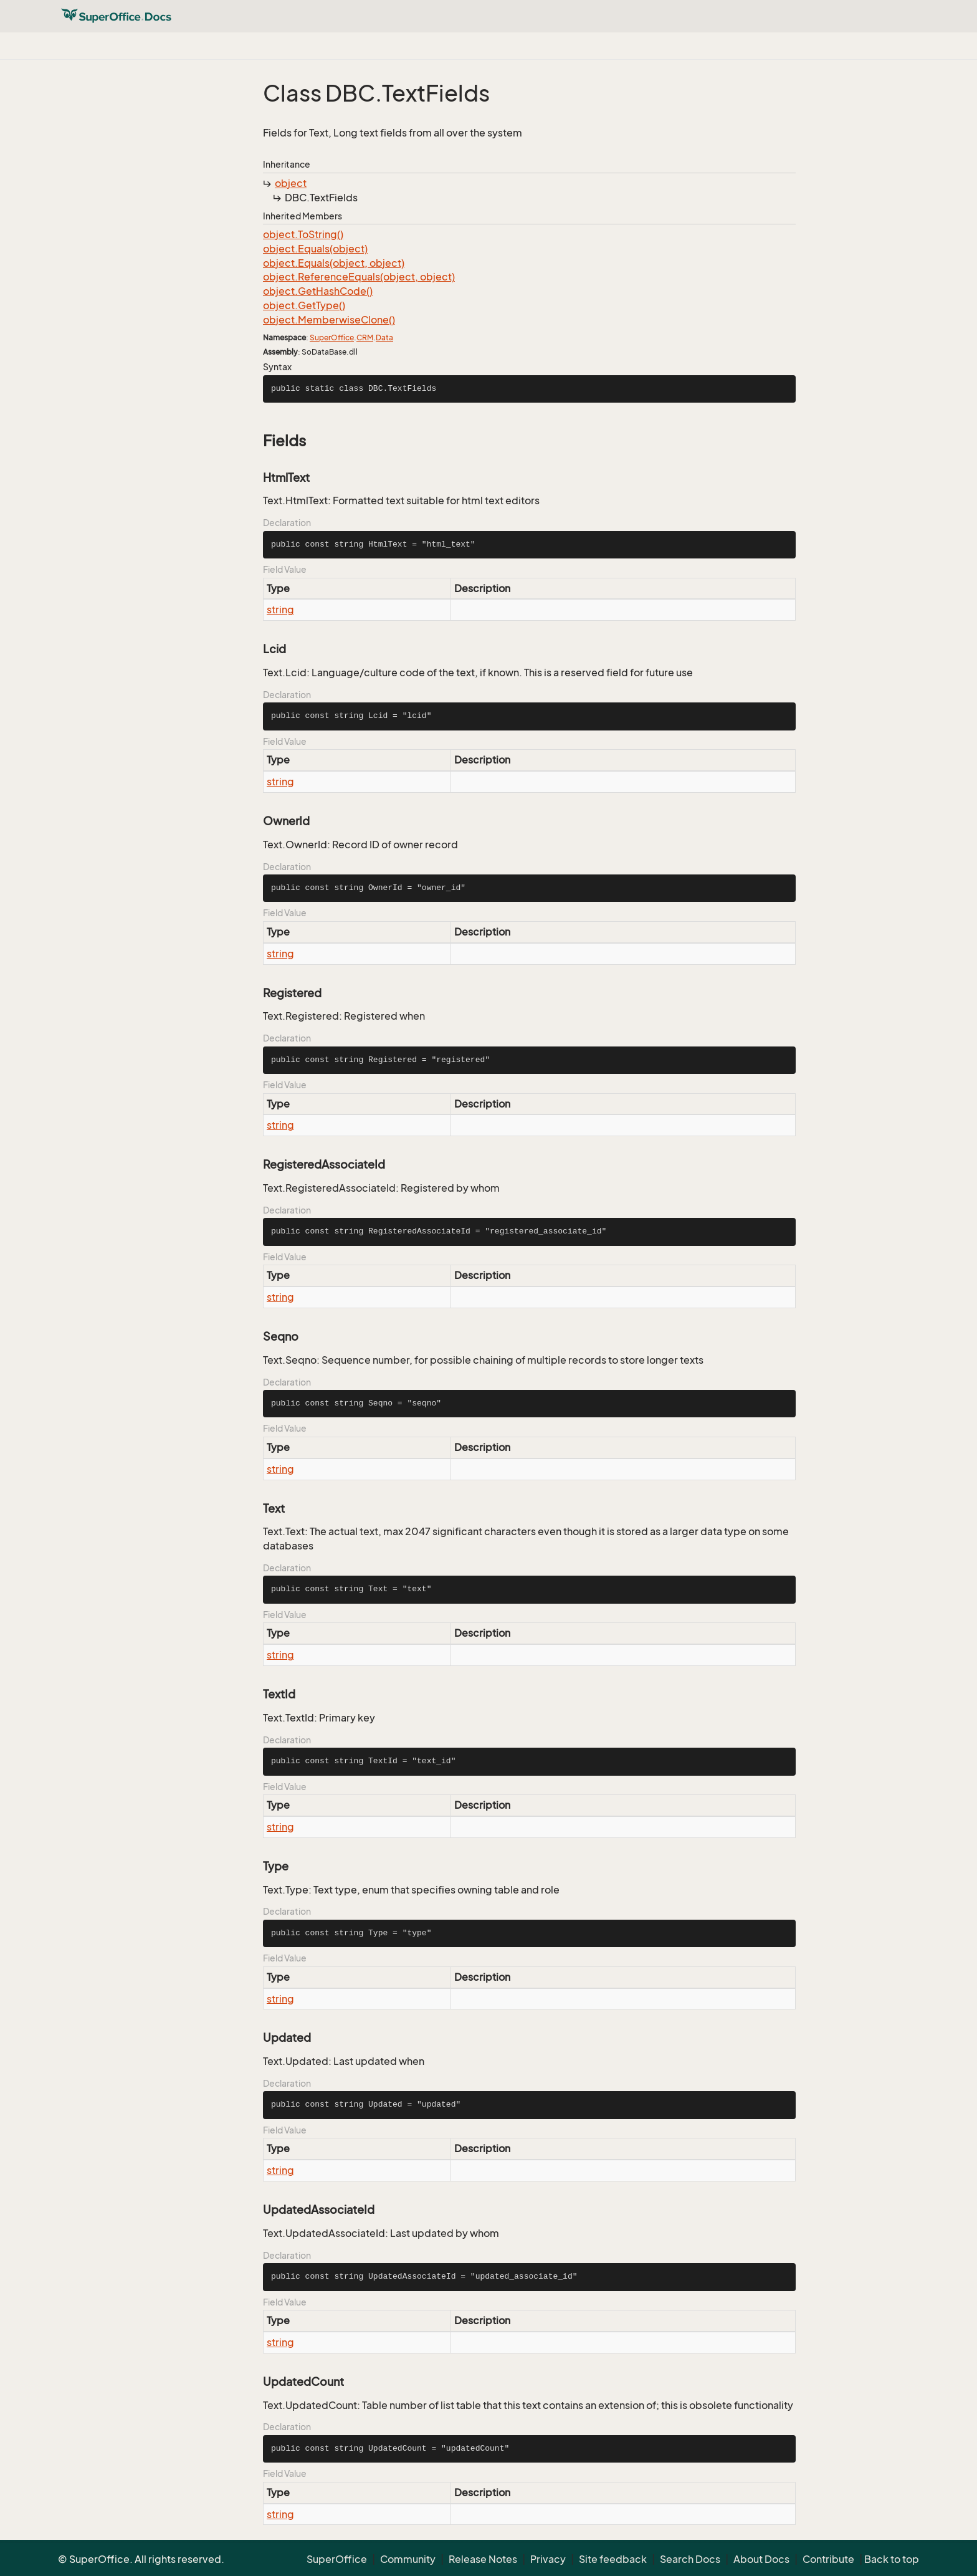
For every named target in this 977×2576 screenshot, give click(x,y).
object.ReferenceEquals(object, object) (359, 277)
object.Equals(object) (315, 248)
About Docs (761, 2559)
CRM (364, 337)
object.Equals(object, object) (333, 263)
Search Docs (690, 2559)
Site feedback (613, 2559)
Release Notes (483, 2559)
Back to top (891, 2559)
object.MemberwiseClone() (329, 320)
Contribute (828, 2559)
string (280, 609)
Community (408, 2559)
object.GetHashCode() (318, 291)
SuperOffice (332, 337)
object (291, 183)
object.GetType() (304, 305)
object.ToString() (303, 234)
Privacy (548, 2559)
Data (384, 337)
